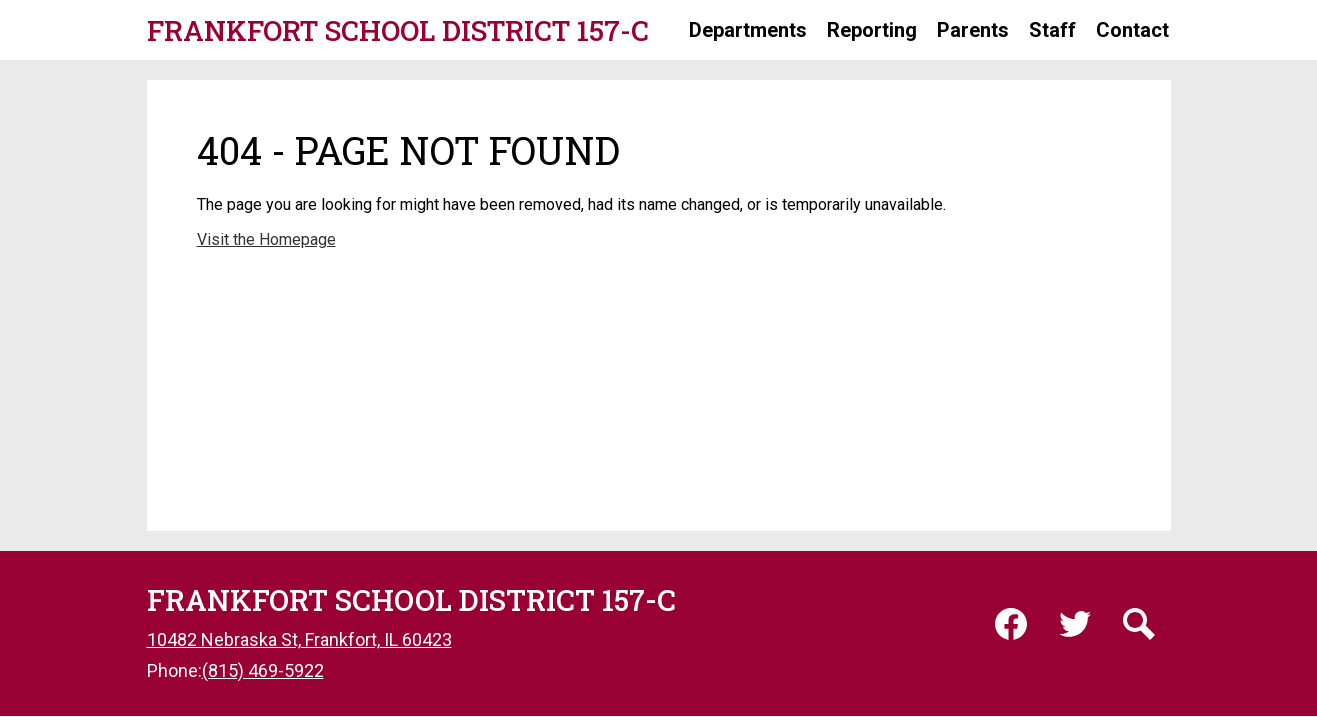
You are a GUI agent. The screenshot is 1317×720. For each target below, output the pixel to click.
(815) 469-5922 (263, 670)
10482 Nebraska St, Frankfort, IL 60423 (299, 639)
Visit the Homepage (266, 239)
